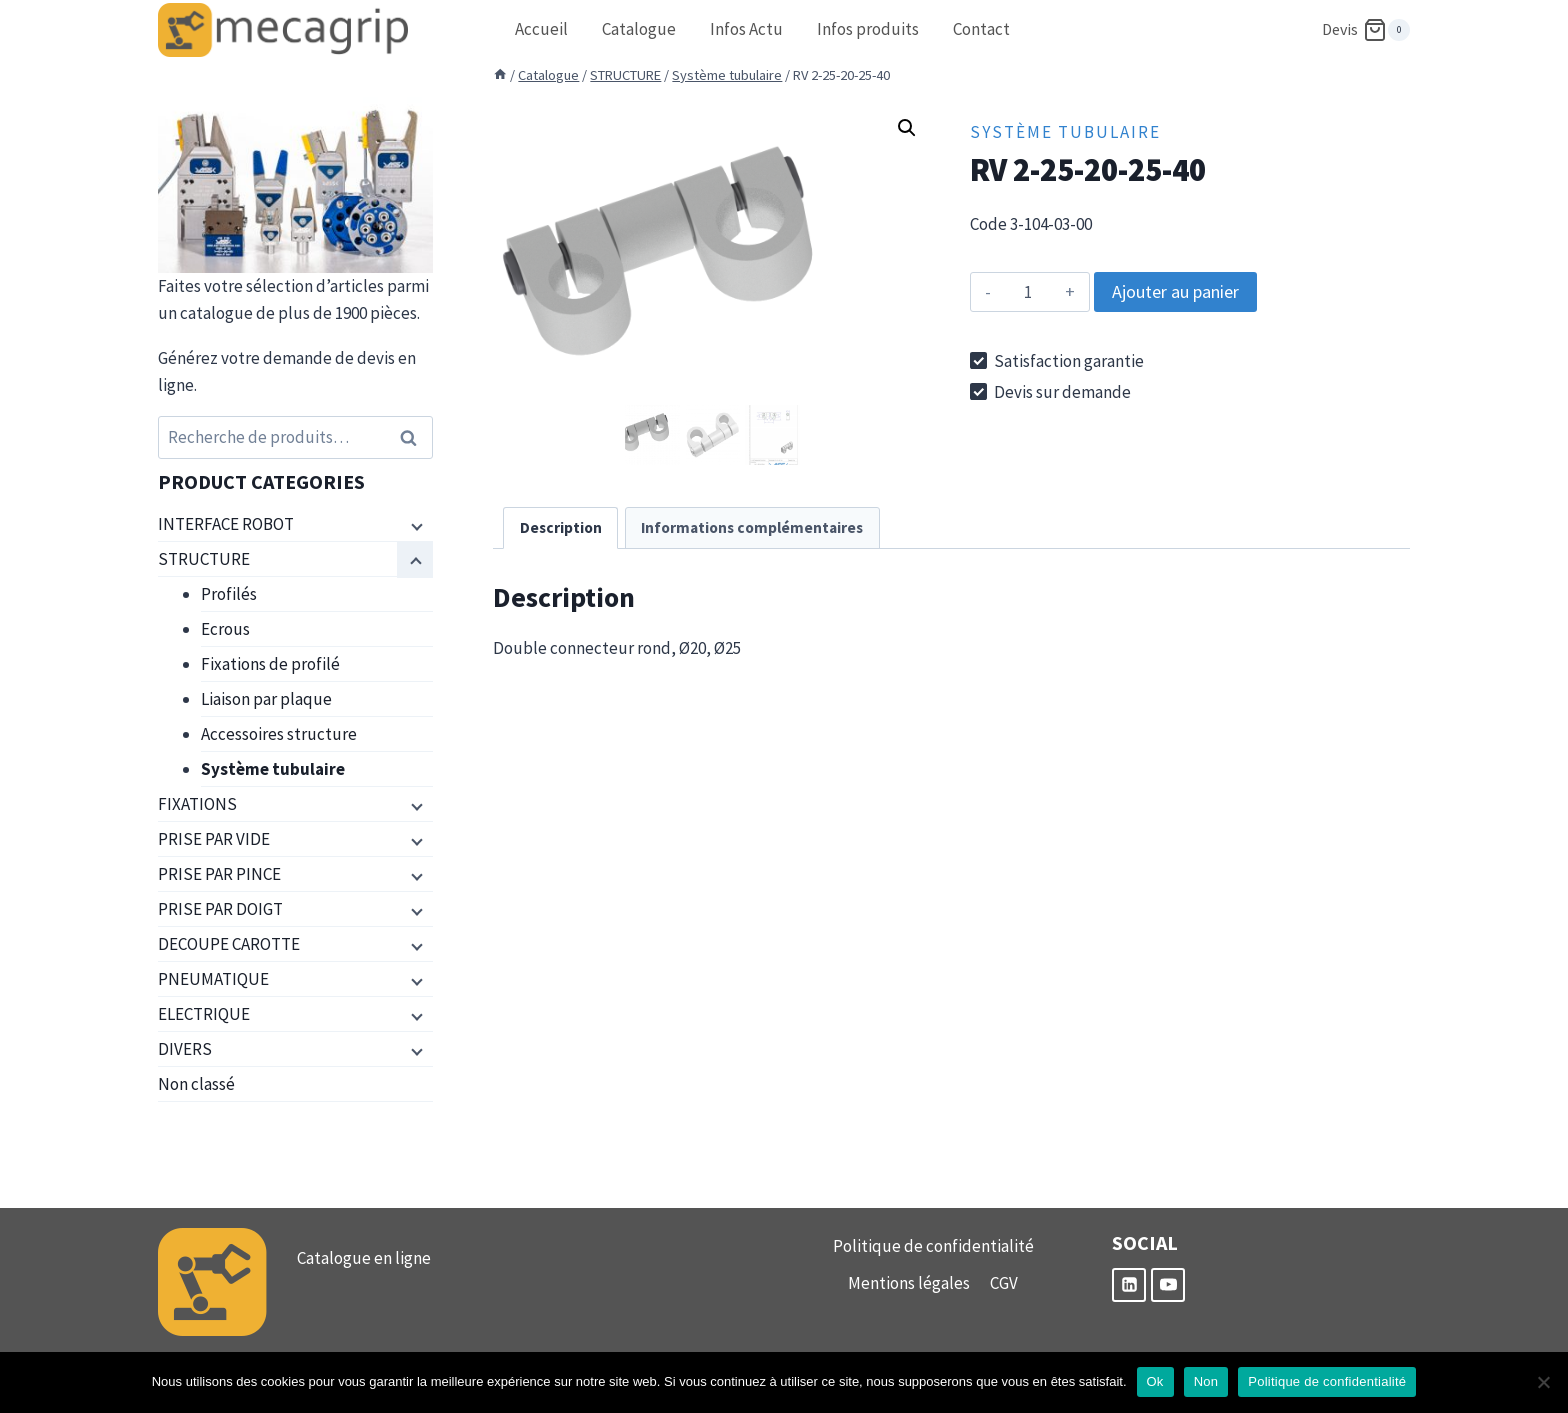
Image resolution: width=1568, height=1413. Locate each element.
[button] (907, 128)
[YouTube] (1168, 1285)
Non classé (196, 1084)
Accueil (541, 29)
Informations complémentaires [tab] (752, 527)
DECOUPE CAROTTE (229, 944)
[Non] (1543, 1382)
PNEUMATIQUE (213, 979)
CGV (1004, 1283)
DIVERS (185, 1049)
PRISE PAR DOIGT (220, 909)
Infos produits (868, 29)
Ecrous (225, 629)
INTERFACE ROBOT (226, 524)
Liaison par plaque (266, 699)
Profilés (229, 594)
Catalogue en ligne (364, 1258)
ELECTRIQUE (204, 1014)
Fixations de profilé (270, 664)
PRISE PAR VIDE (214, 839)
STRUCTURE (204, 559)
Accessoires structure (279, 734)
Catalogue (639, 29)
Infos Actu (746, 29)
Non (1206, 1381)
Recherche (414, 437)
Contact (981, 29)
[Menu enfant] (415, 525)
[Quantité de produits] (1028, 292)
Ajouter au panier (1175, 291)
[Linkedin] (1129, 1285)
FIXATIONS (197, 804)
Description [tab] (561, 527)
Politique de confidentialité (933, 1246)
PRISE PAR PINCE (219, 874)
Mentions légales (909, 1283)
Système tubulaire (1065, 132)
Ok (1155, 1381)
